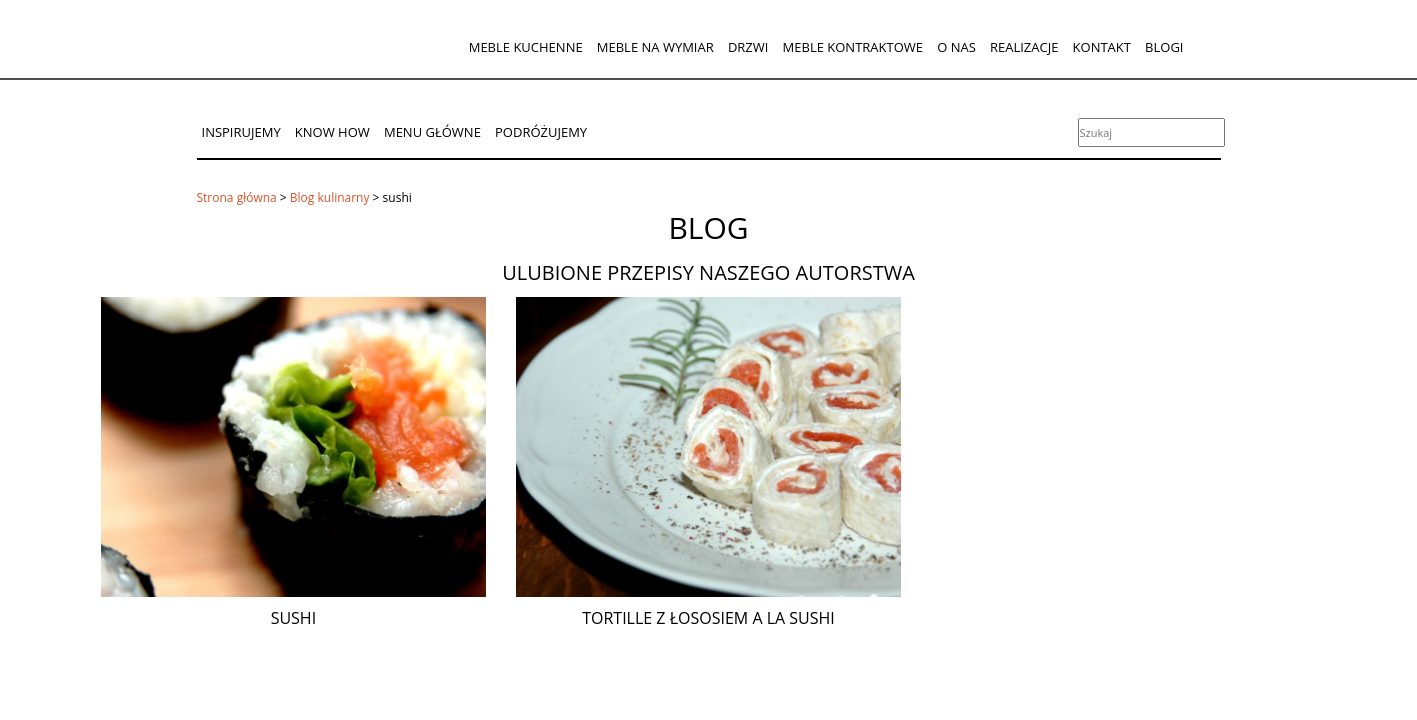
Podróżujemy (541, 132)
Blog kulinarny (330, 197)
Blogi (1164, 47)
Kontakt (1102, 47)
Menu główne (432, 132)
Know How (332, 132)
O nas (956, 47)
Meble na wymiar (655, 47)
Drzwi (748, 47)
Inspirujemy (241, 132)
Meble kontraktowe (853, 47)
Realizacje (1024, 47)
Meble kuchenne (526, 47)
